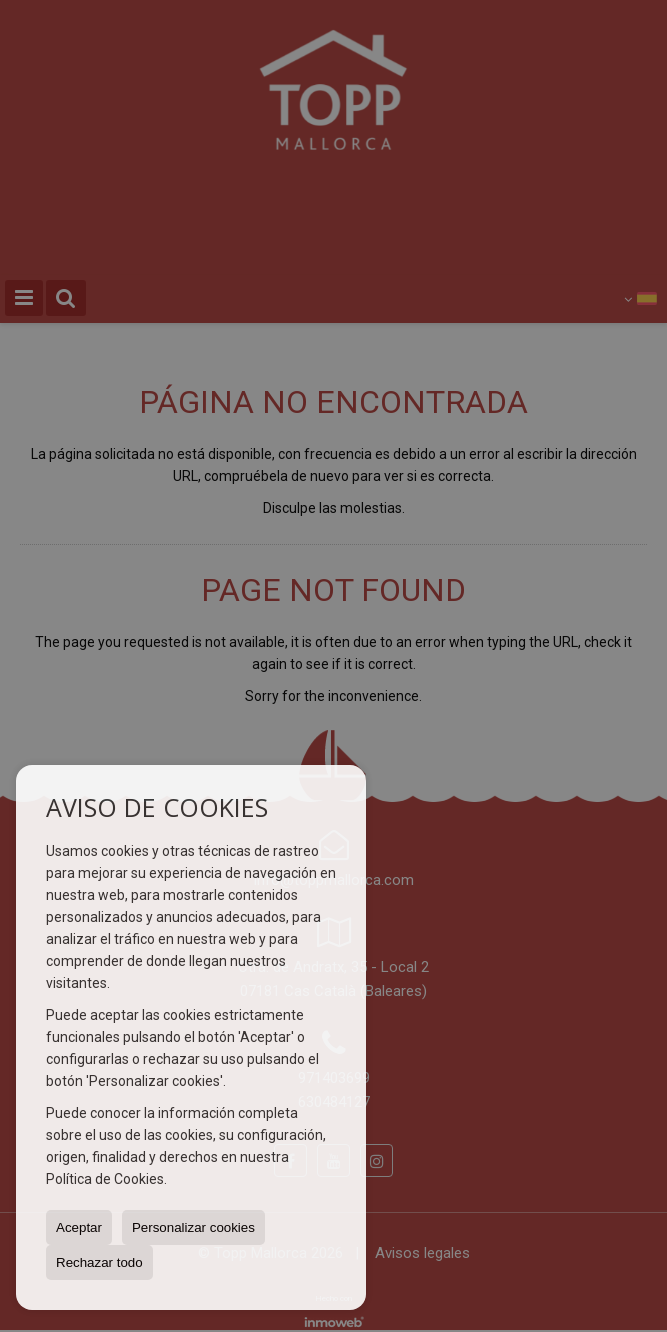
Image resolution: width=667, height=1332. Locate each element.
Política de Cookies (105, 1179)
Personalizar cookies (193, 1227)
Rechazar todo (99, 1262)
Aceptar (79, 1227)
